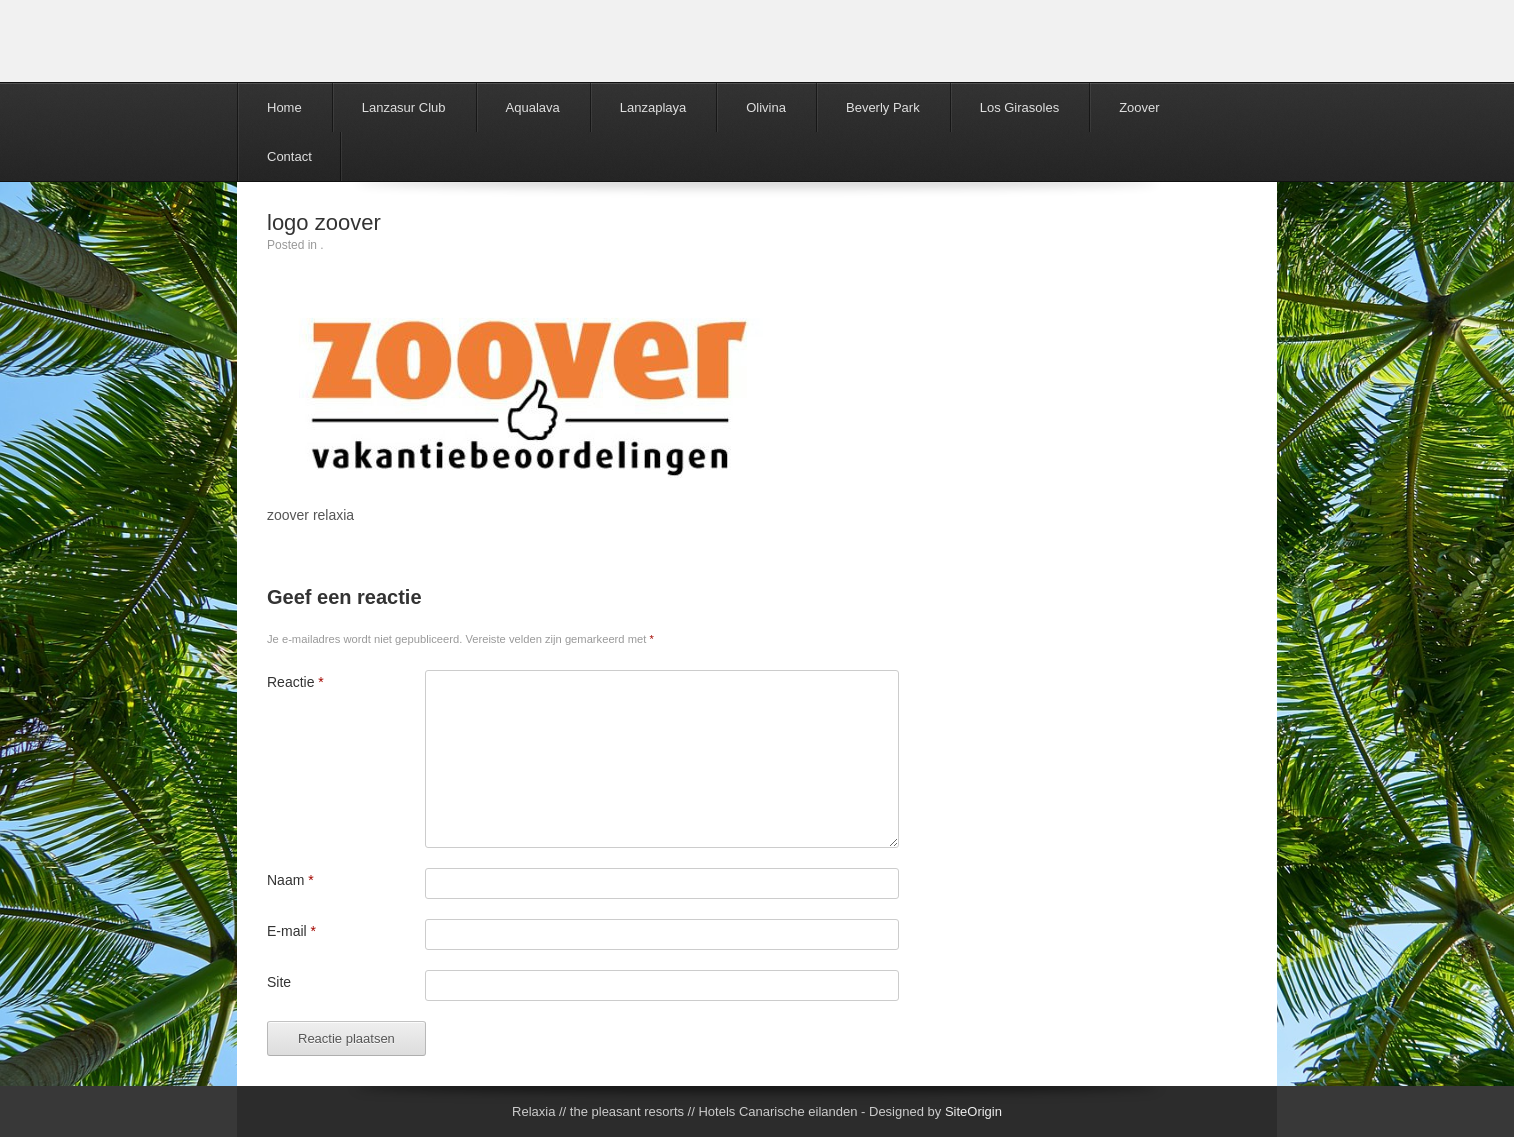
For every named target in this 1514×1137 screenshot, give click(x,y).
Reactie (295, 682)
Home (284, 107)
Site (279, 982)
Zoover (1139, 107)
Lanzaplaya (653, 107)
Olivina (766, 107)
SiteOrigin (973, 1111)
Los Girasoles (1019, 107)
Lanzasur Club (404, 107)
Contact (289, 156)
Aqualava (533, 107)
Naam (290, 880)
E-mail (291, 931)
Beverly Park (883, 107)
